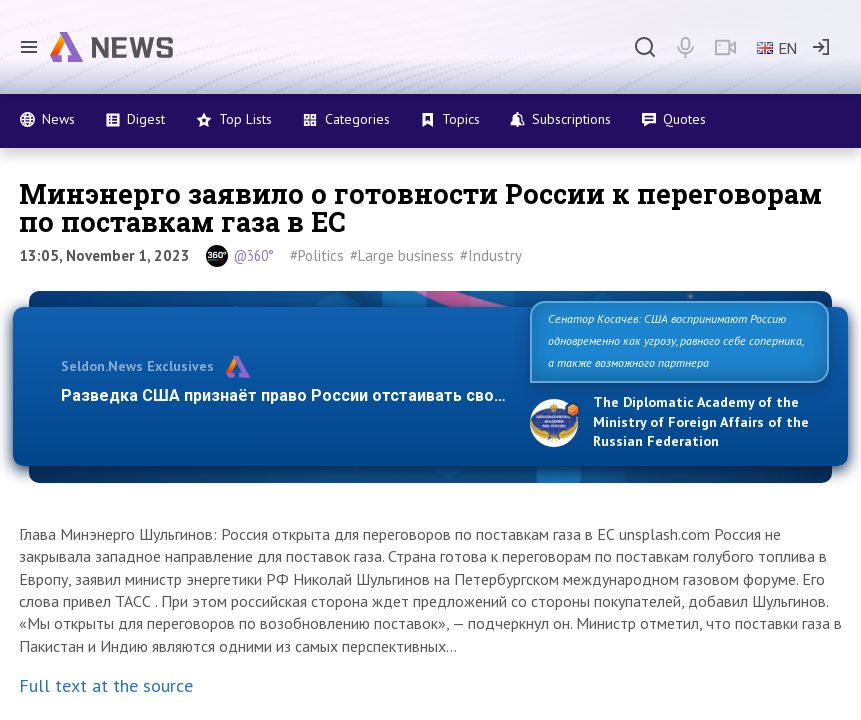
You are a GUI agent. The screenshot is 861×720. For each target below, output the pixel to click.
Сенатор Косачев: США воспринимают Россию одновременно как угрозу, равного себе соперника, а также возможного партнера (675, 340)
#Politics (317, 255)
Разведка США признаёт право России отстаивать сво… (283, 395)
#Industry (491, 255)
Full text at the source (106, 685)
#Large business (402, 255)
